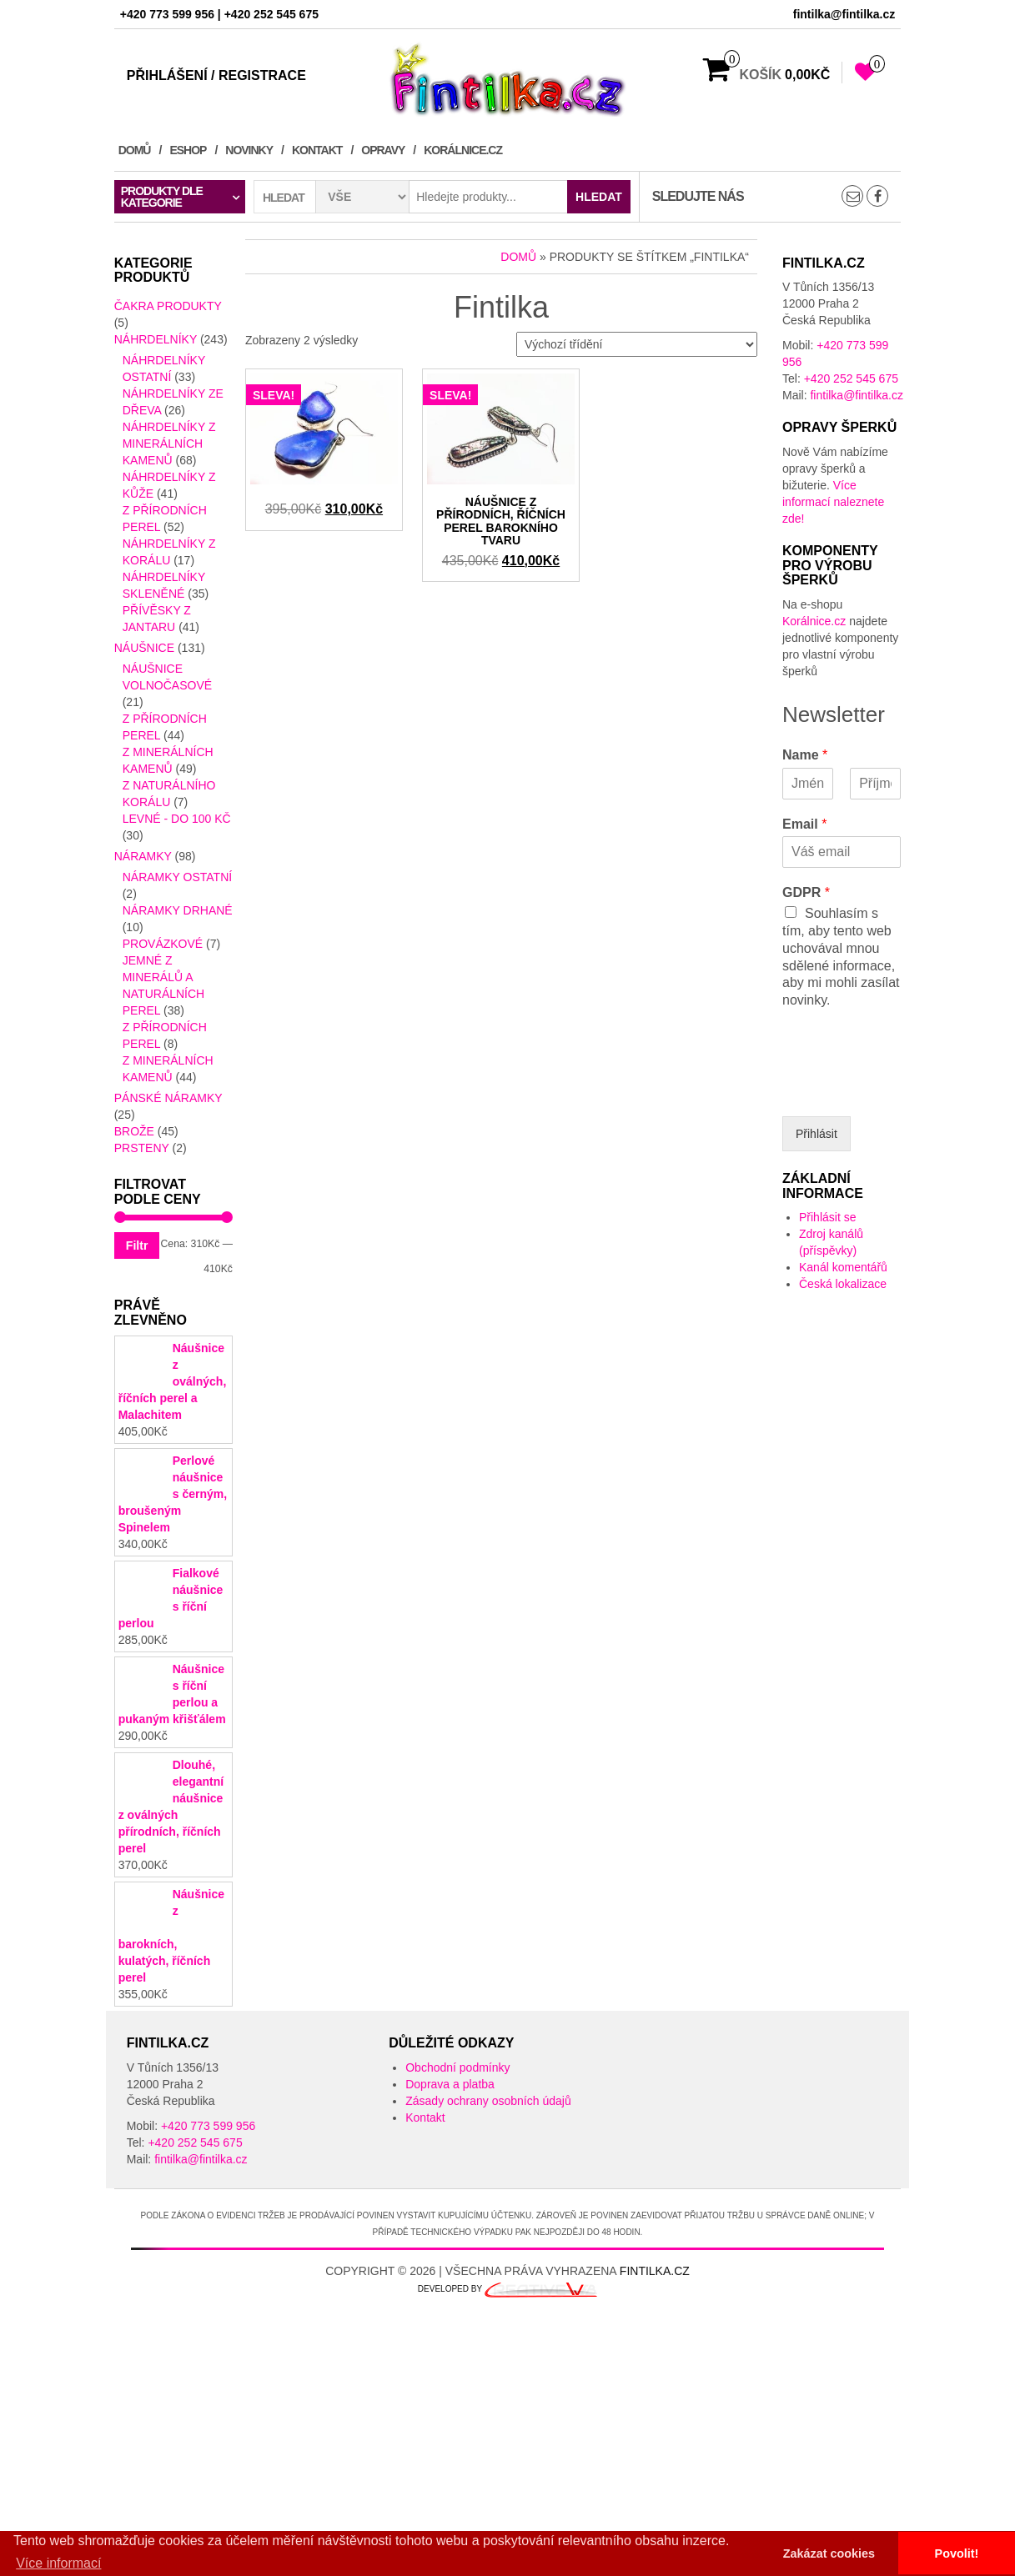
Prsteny (141, 1148)
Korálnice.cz (463, 150)
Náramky (143, 856)
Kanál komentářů (843, 1267)
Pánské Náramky (168, 1098)
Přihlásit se (827, 1217)
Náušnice (144, 647)
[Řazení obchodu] (636, 344)
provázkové (163, 943)
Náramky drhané (178, 910)
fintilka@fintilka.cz (856, 395)
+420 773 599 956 (208, 2192)
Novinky (249, 150)
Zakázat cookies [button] (829, 2553)
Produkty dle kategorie (162, 196)
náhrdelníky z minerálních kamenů (169, 443)
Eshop (187, 150)
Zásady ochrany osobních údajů (487, 2167)
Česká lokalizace (843, 1284)
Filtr (137, 1245)
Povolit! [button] (957, 2553)
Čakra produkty (168, 306)
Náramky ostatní (177, 877)
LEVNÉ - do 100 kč (177, 818)
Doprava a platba (450, 2151)
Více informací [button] (58, 2563)
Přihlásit (816, 1133)
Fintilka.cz (655, 2337)
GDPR (806, 892)
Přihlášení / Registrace (216, 75)
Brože (134, 1131)
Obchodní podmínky (457, 2134)
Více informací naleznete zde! (833, 502)
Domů (134, 150)
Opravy (382, 150)
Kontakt (317, 150)
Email (804, 824)
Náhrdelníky (155, 339)
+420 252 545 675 (851, 378)
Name (804, 755)
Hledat (598, 196)
